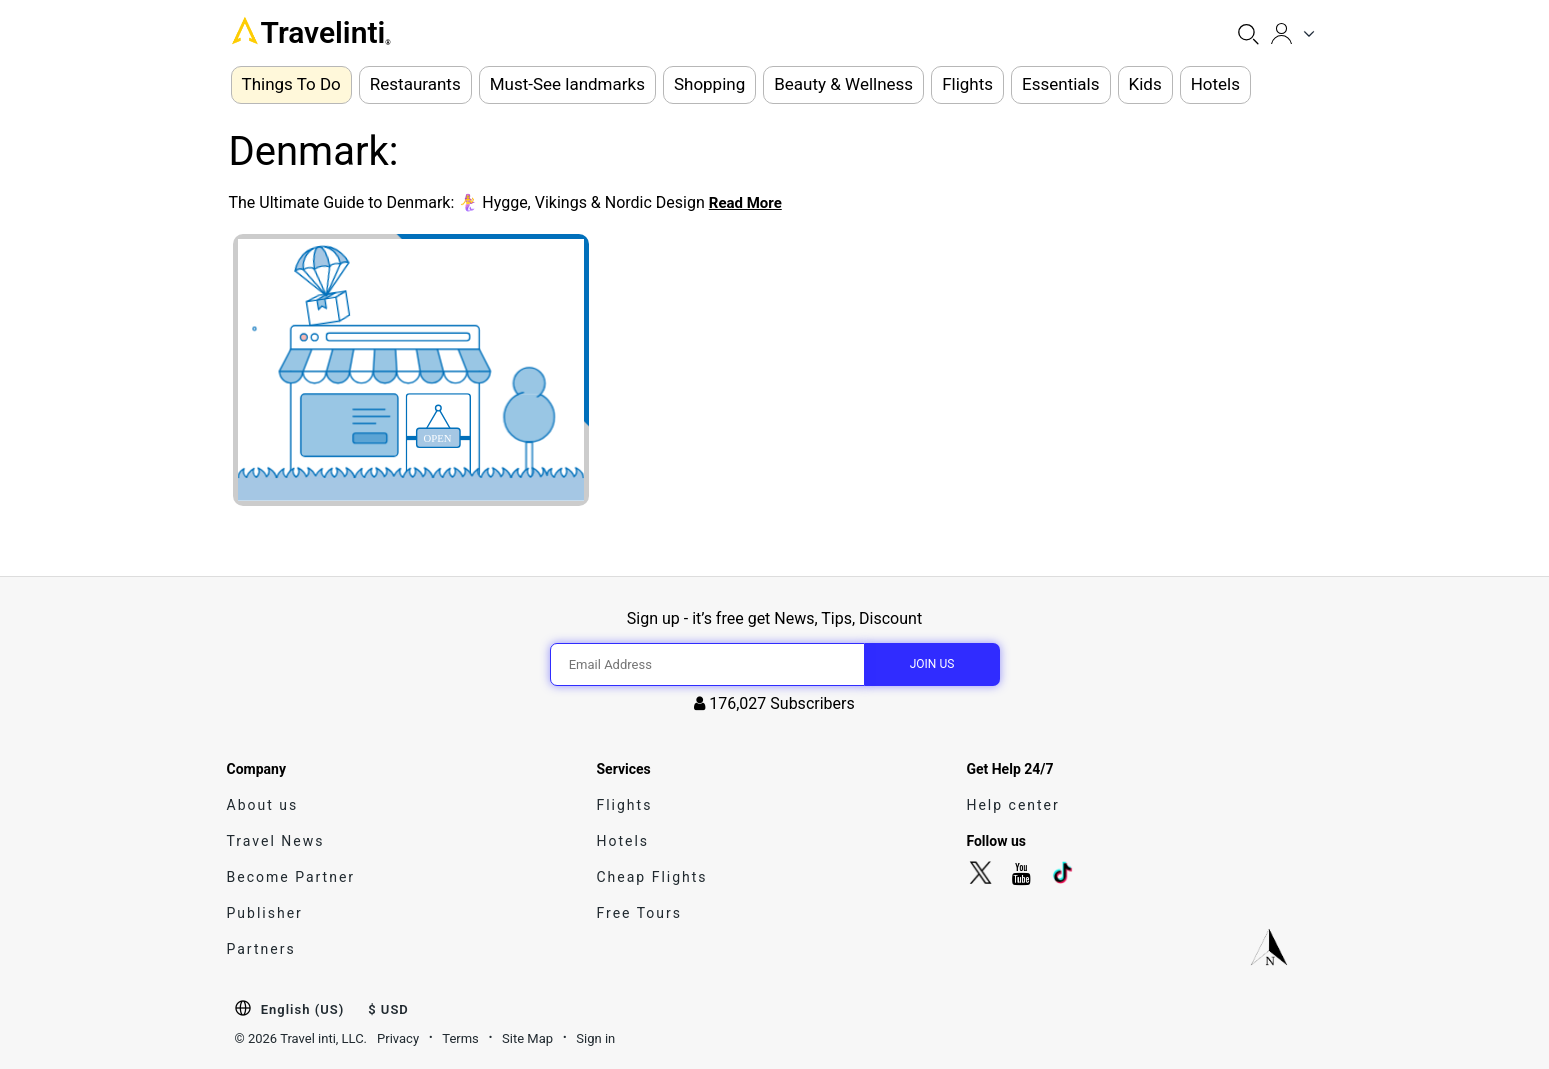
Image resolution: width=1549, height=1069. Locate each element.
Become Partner (291, 877)
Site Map (527, 1038)
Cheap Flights (651, 877)
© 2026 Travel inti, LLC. (301, 1038)
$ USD (388, 1009)
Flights (624, 805)
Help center (1012, 805)
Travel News (276, 841)
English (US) (302, 1009)
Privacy (398, 1038)
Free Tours (639, 913)
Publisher (265, 913)
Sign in (595, 1038)
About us (263, 805)
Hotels (622, 841)
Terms (460, 1038)
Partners (261, 949)
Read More (745, 203)
